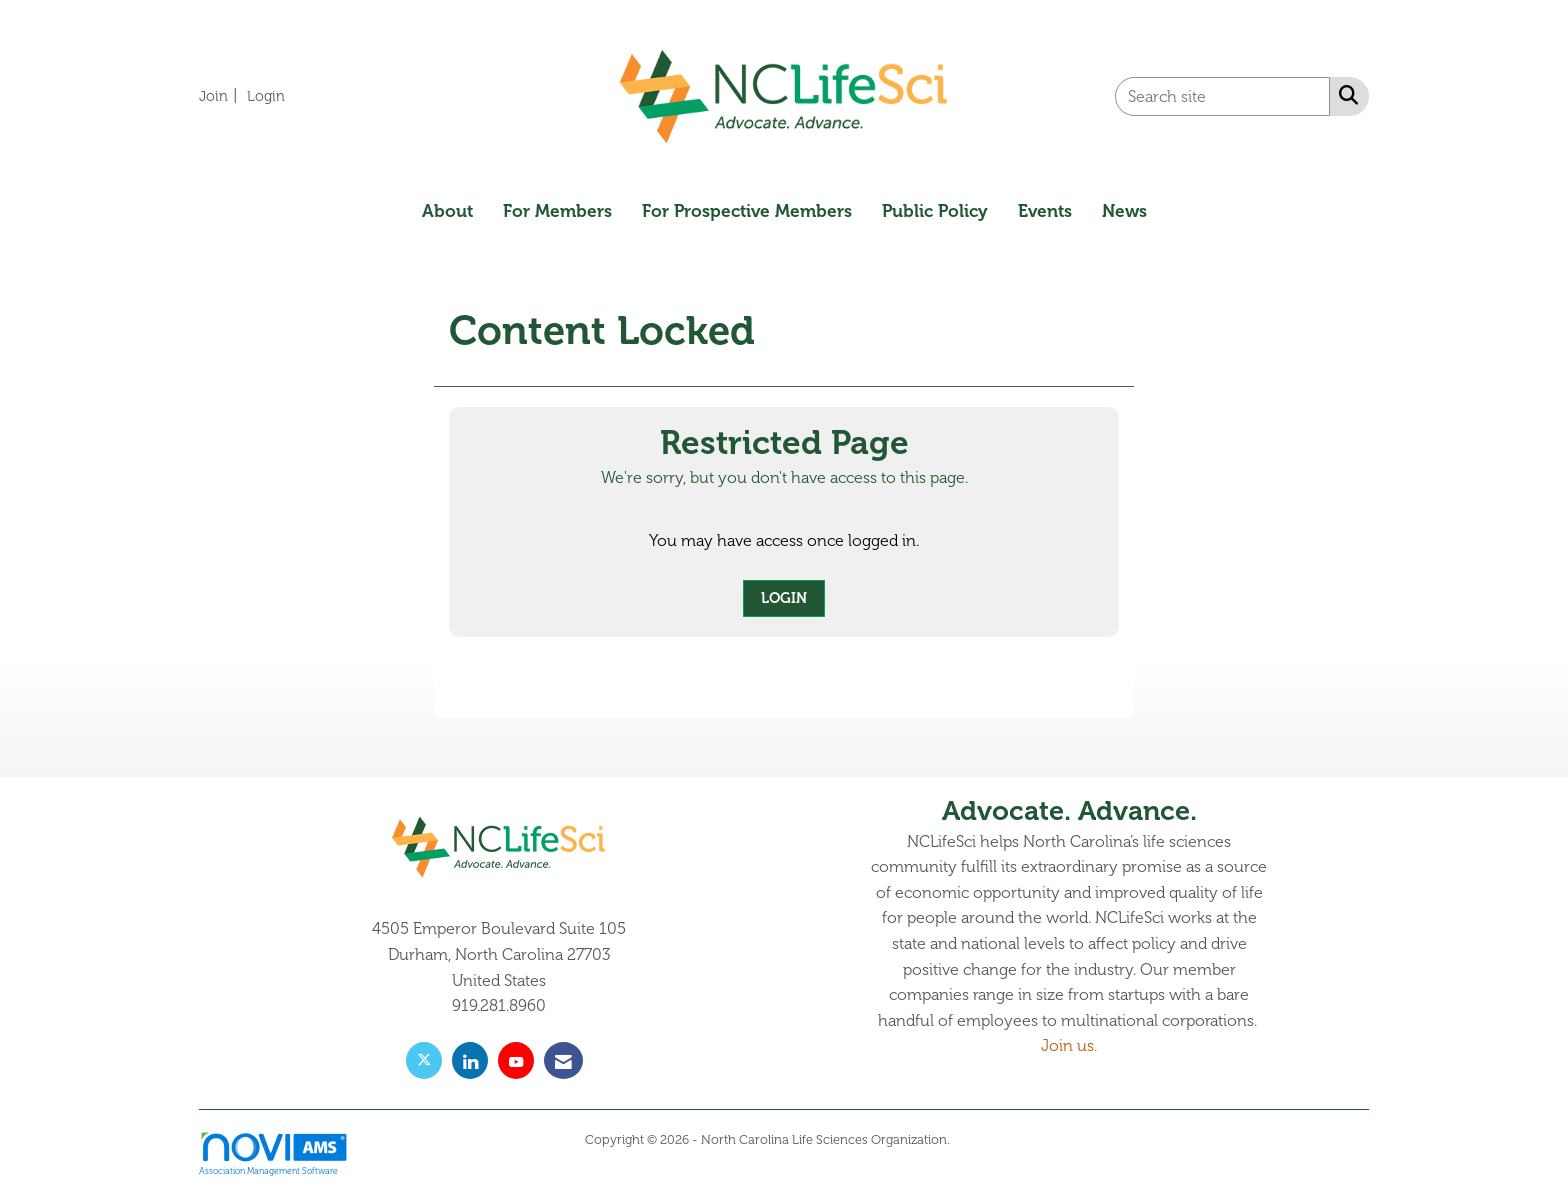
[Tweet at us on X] (424, 1060)
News (1124, 211)
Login (784, 598)
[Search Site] (1344, 95)
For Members (557, 211)
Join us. (1069, 1046)
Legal (968, 1140)
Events (1045, 211)
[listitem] (221, 96)
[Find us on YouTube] (516, 1060)
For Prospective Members (747, 211)
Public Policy (935, 211)
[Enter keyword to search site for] (1222, 96)
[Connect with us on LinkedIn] (470, 1060)
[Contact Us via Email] (563, 1060)
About (447, 211)
